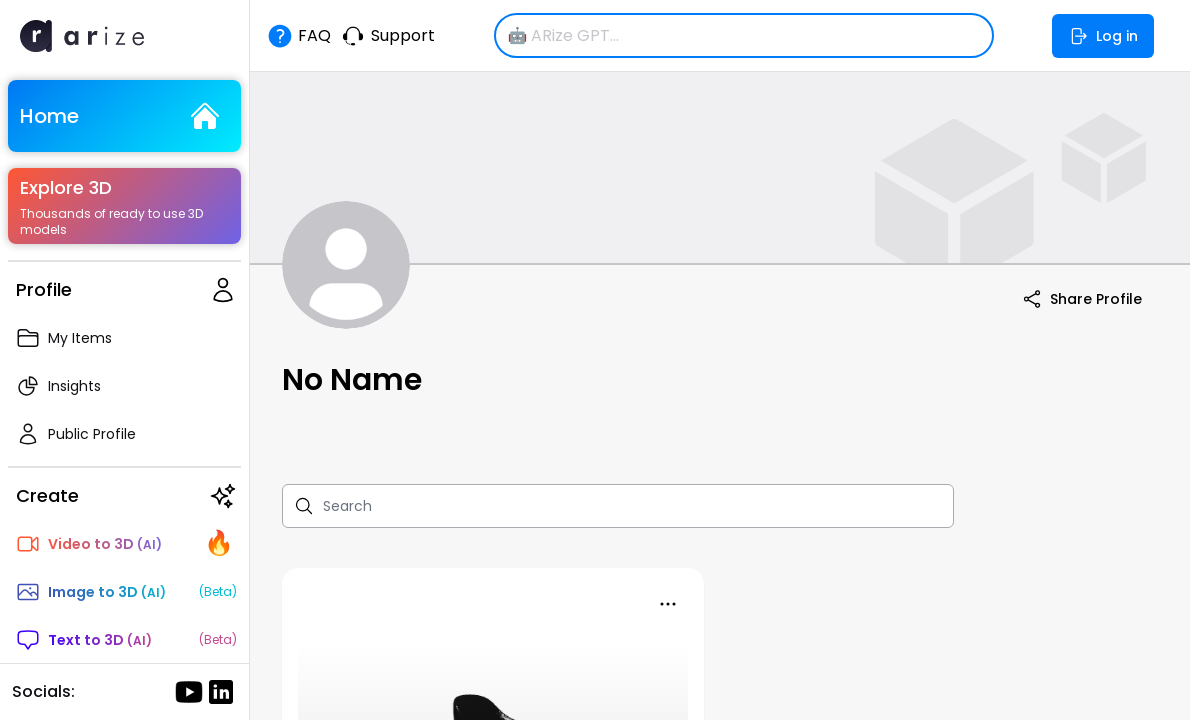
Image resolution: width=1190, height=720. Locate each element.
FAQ (298, 36)
